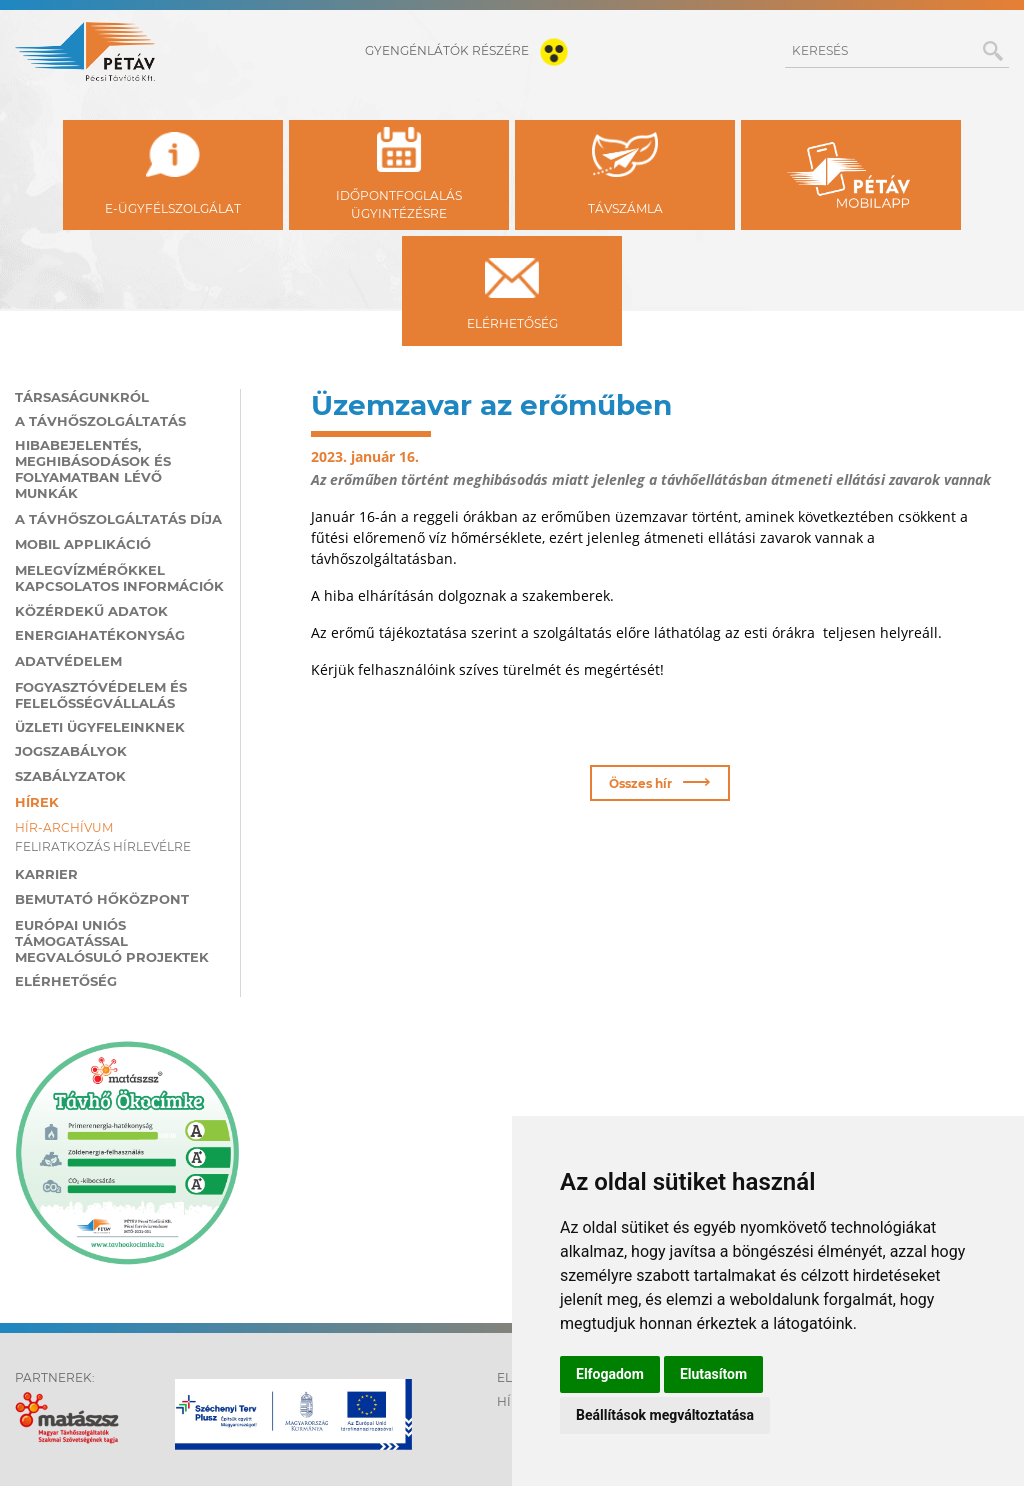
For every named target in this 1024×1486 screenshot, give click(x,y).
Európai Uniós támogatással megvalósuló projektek (112, 941)
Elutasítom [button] (713, 1374)
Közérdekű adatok (91, 611)
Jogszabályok (71, 751)
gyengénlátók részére (470, 50)
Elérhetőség (66, 981)
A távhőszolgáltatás (100, 421)
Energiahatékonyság (100, 635)
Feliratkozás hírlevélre (103, 846)
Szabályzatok (70, 776)
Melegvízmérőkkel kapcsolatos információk (119, 578)
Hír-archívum (64, 827)
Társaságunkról (82, 397)
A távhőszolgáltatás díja (118, 519)
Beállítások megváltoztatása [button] (665, 1415)
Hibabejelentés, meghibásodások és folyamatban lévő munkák (93, 469)
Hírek (37, 802)
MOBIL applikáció (83, 544)
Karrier (46, 874)
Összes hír (659, 781)
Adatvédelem (68, 661)
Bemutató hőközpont (102, 899)
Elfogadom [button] (610, 1374)
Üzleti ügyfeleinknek (100, 727)
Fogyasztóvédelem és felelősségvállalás (101, 695)
